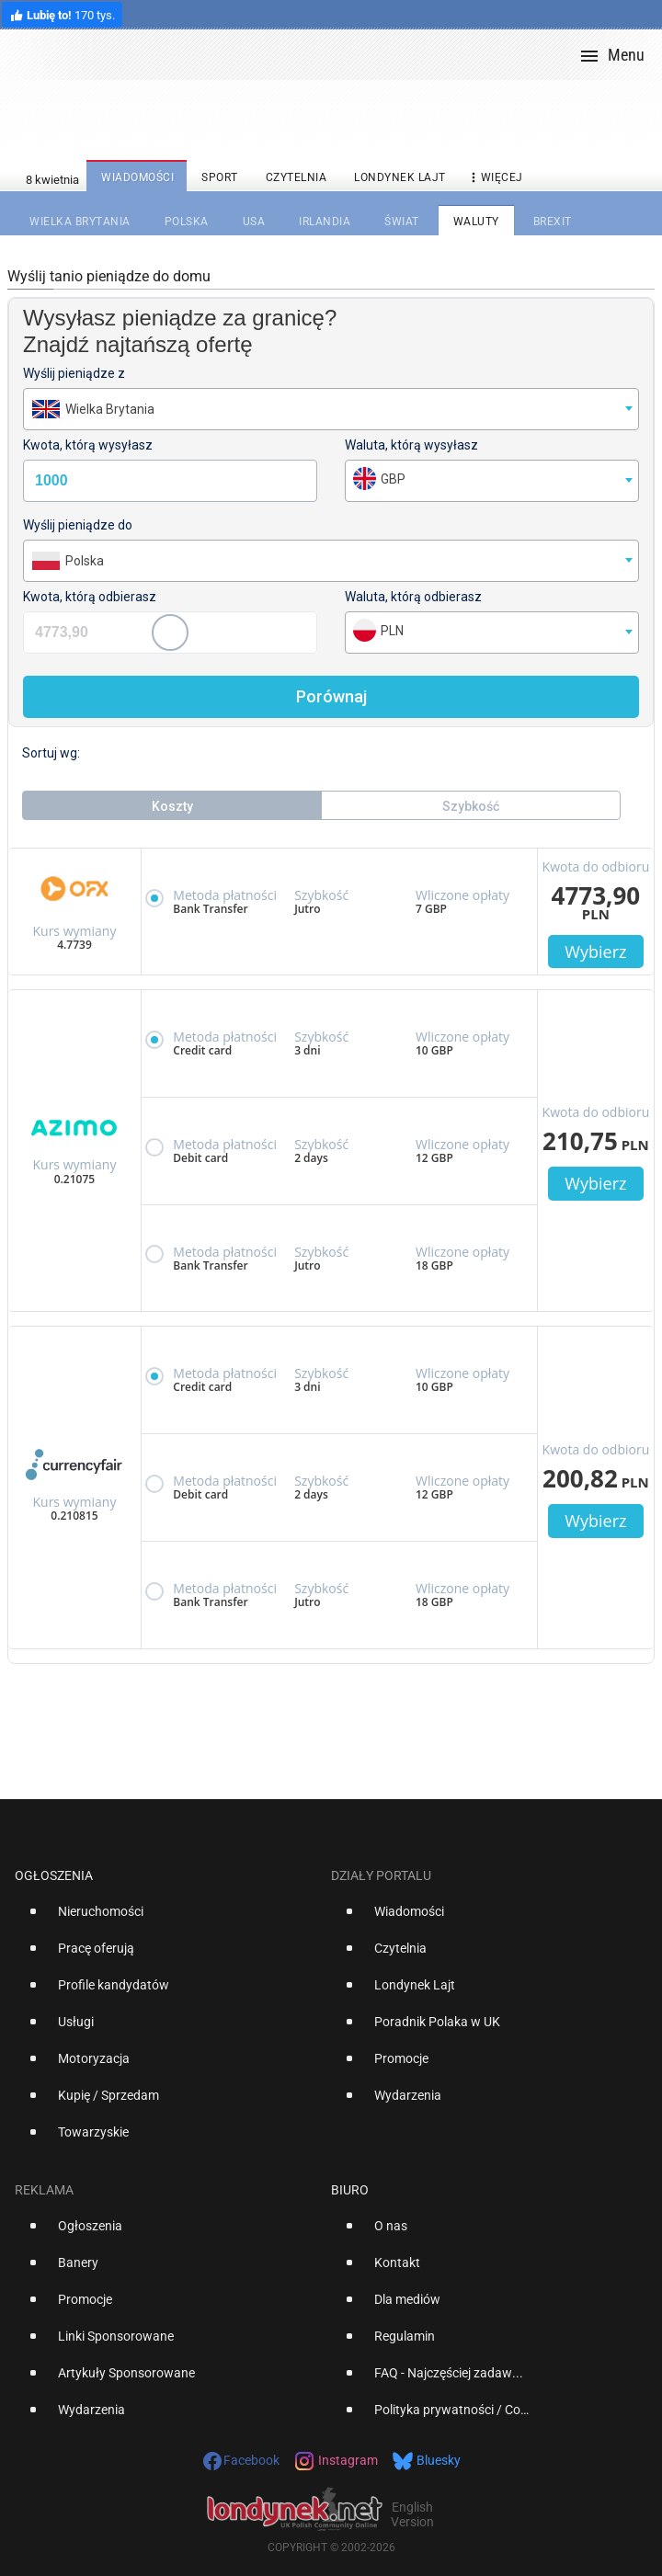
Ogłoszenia (54, 1875)
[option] (165, 1918)
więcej (494, 178)
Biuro (350, 2190)
